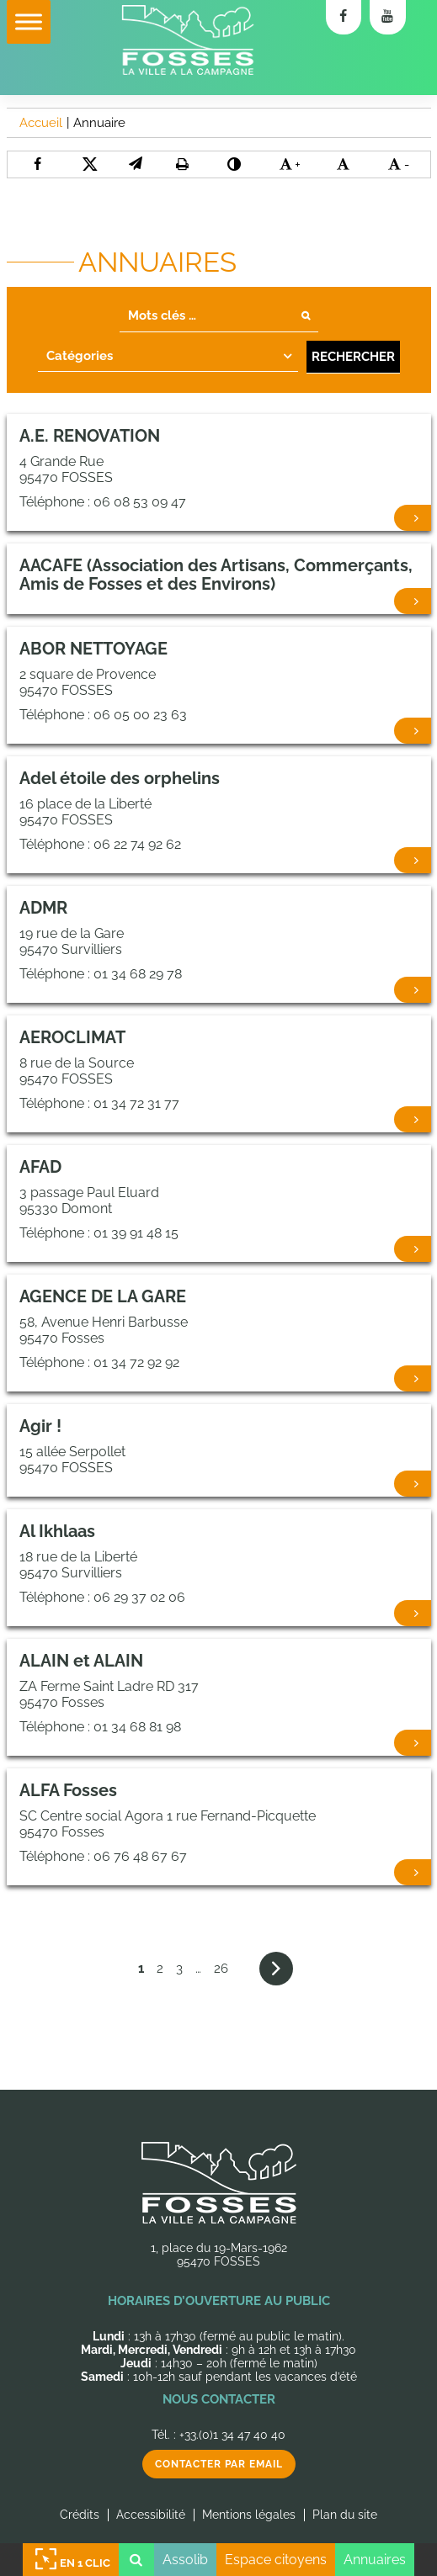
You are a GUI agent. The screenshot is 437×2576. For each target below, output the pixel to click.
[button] (135, 164)
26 (221, 1968)
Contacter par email (219, 2464)
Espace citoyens (276, 2560)
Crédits (79, 2514)
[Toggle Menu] (28, 21)
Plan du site (344, 2514)
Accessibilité (150, 2514)
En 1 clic (70, 2559)
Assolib (185, 2560)
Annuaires (375, 2560)
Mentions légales (249, 2514)
